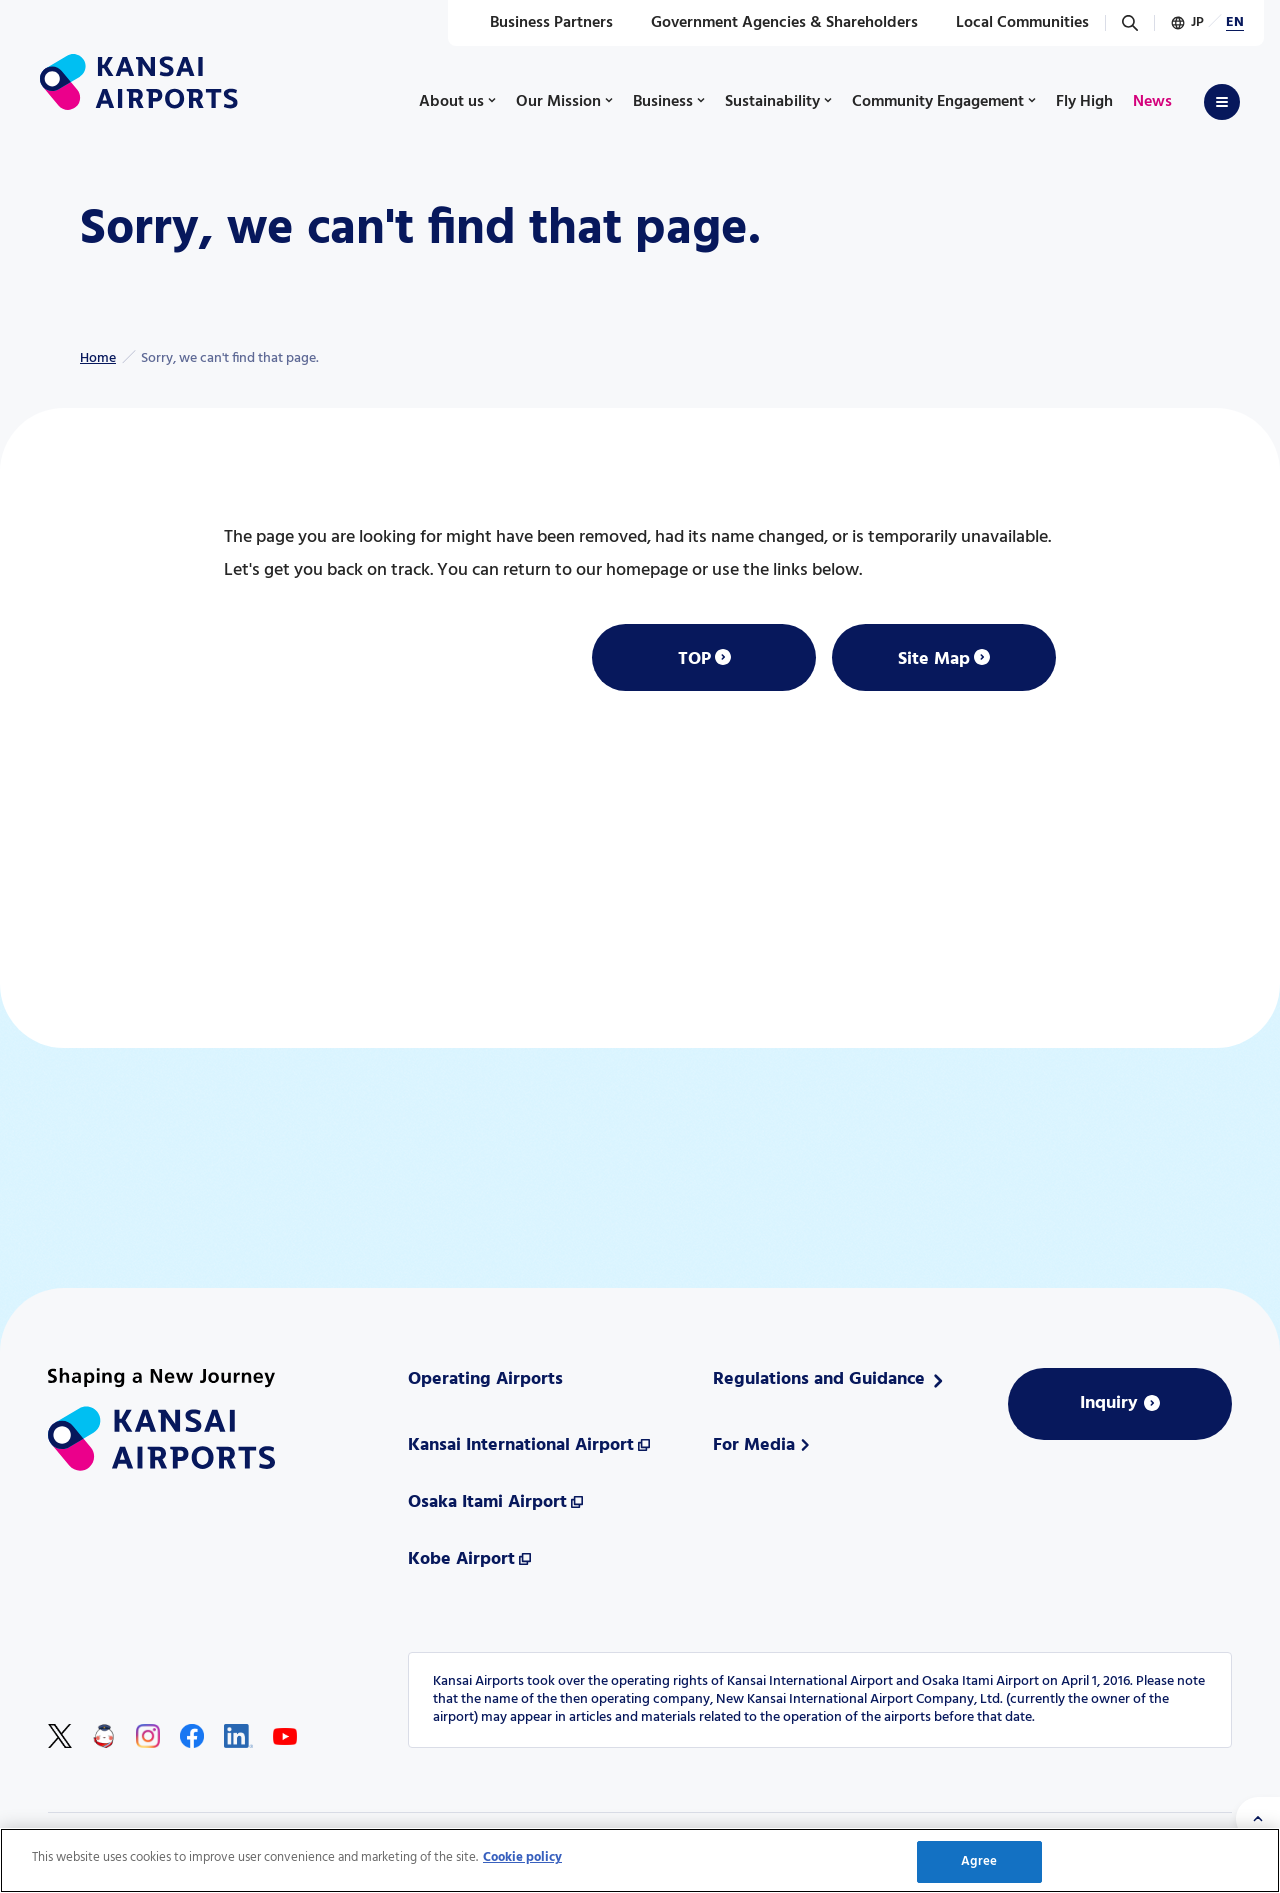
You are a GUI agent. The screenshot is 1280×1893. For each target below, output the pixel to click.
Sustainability (772, 102)
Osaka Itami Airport (487, 1502)
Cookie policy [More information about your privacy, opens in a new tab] (522, 1857)
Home (98, 358)
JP (1197, 22)
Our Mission (558, 102)
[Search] (1130, 23)
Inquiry (1109, 1403)
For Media (754, 1445)
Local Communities (1011, 23)
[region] (640, 1860)
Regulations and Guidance (819, 1379)
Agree (979, 1861)
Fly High (1084, 102)
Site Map (934, 659)
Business (663, 102)
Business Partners (540, 23)
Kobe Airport (461, 1559)
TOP (694, 659)
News (1152, 102)
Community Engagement (938, 102)
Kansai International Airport (521, 1445)
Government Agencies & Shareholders (773, 23)
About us (451, 102)
